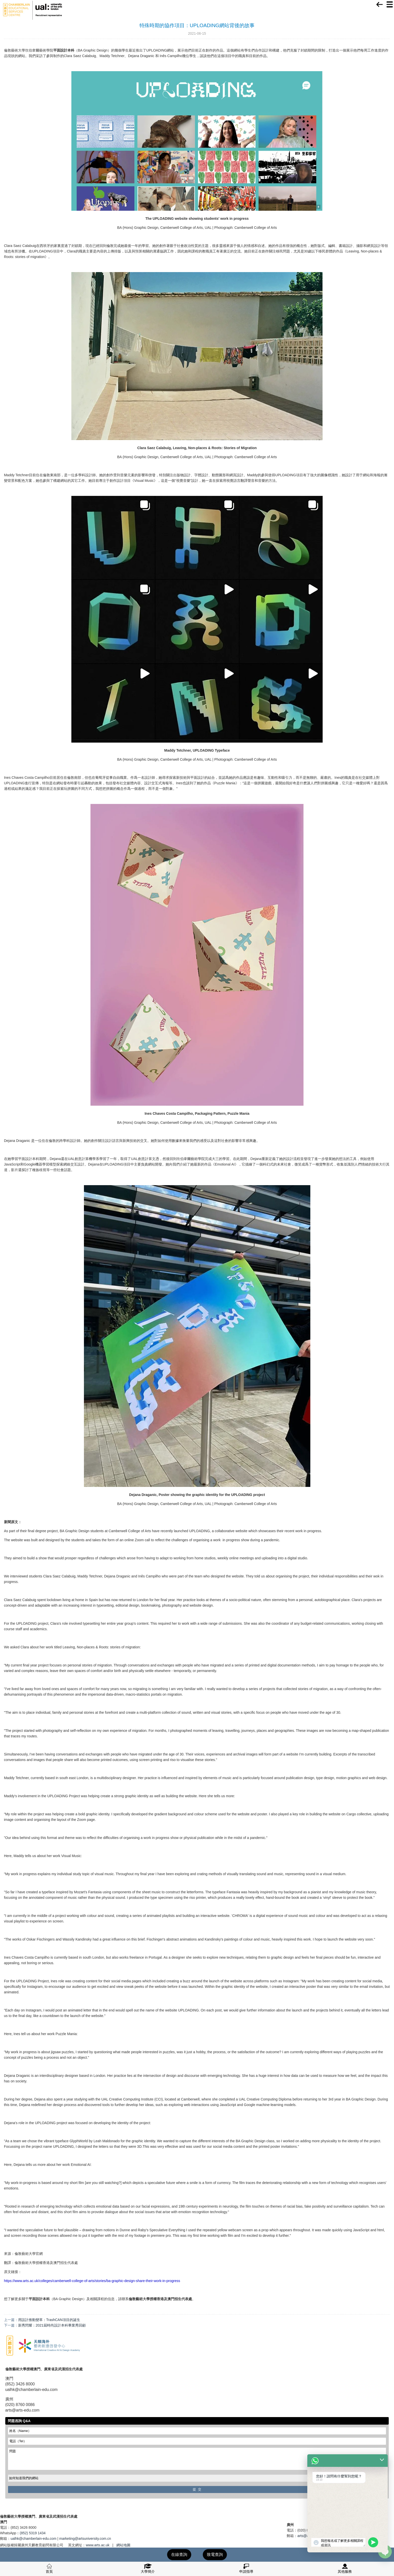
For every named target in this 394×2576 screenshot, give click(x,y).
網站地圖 (123, 2545)
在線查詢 (179, 2554)
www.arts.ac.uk (97, 2545)
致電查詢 (215, 2554)
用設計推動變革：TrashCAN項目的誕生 (49, 2320)
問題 (197, 2459)
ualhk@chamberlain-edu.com (33, 2539)
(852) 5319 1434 (33, 2533)
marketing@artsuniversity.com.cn (85, 2539)
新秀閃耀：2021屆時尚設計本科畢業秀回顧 (52, 2325)
